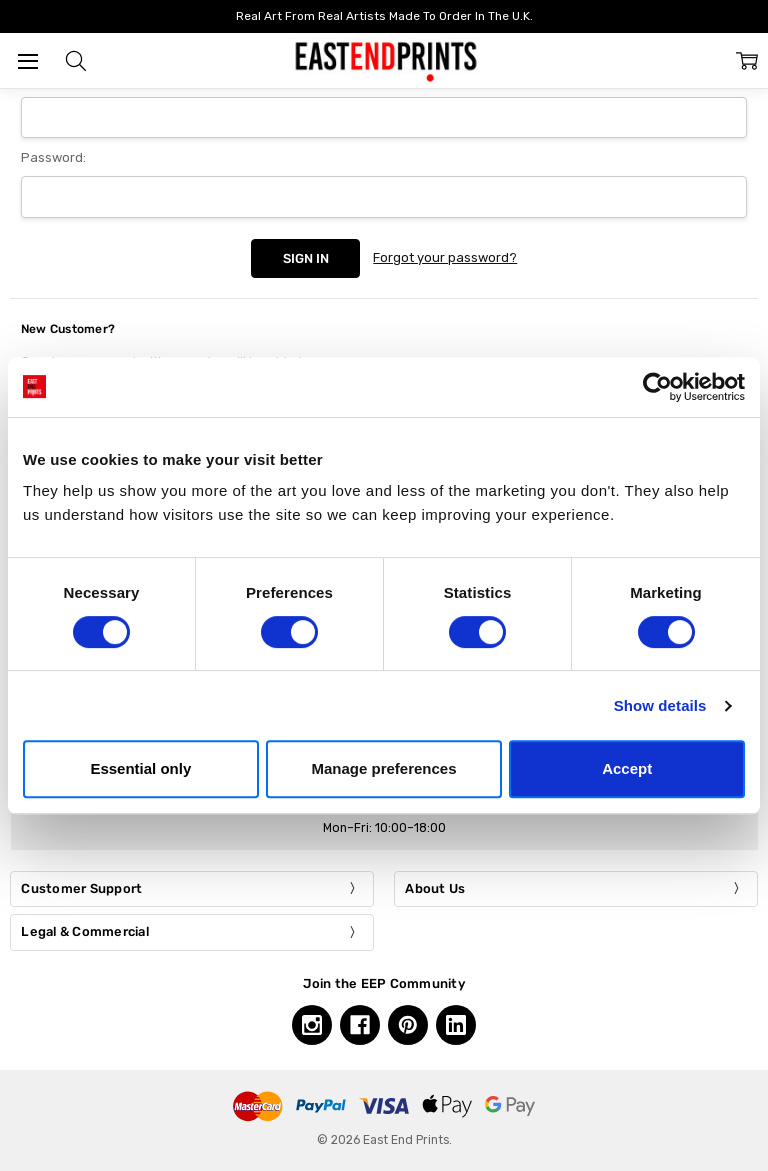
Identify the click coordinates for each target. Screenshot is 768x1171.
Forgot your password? (445, 257)
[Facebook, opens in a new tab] (360, 1025)
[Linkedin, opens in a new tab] (456, 1025)
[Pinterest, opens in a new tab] (408, 1025)
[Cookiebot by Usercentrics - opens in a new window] (657, 387)
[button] (76, 61)
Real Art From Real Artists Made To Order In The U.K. (384, 16)
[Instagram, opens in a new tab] (312, 1025)
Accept (627, 768)
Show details (660, 705)
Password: (53, 157)
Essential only (140, 768)
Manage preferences (383, 768)
